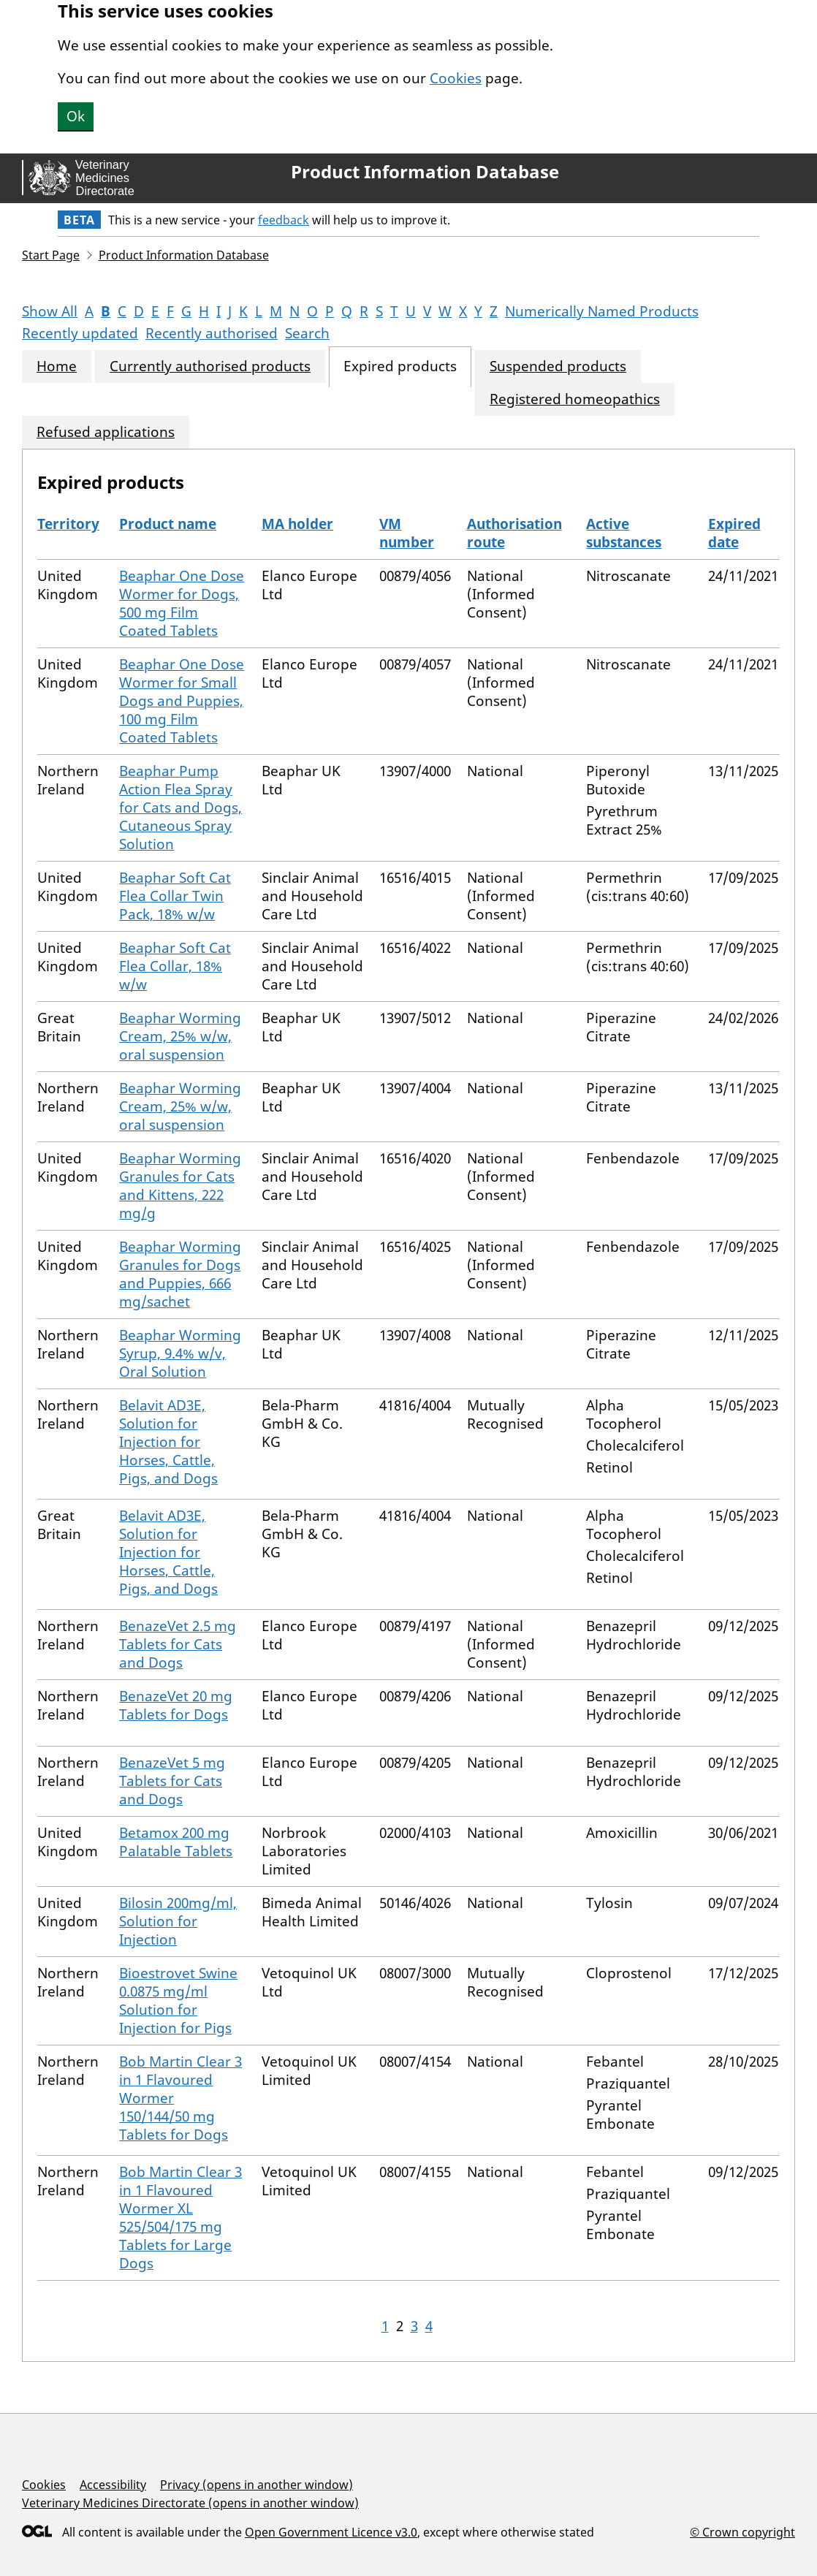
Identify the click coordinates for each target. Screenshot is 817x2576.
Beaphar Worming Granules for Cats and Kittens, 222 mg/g (180, 1186)
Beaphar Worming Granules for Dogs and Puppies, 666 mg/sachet (180, 1274)
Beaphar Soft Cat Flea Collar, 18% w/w (175, 966)
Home (57, 366)
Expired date (734, 533)
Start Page (51, 255)
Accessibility (113, 2485)
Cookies (456, 78)
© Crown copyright (742, 2531)
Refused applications (106, 432)
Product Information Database (425, 172)
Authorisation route (514, 533)
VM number (406, 533)
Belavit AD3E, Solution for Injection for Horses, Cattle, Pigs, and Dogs (168, 1442)
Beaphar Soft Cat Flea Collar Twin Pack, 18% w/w (175, 896)
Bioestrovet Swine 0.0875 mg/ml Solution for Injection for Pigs (178, 2000)
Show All (49, 311)
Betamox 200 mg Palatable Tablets (175, 1842)
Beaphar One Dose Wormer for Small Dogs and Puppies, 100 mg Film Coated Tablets (181, 701)
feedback (283, 220)
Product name (167, 523)
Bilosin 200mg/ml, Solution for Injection (178, 1921)
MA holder (297, 523)
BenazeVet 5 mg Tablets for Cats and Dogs (172, 1781)
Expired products (400, 366)
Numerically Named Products (602, 311)
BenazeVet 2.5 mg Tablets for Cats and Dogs (177, 1644)
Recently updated (80, 333)
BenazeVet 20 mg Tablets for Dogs (175, 1705)
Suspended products (558, 366)
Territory (68, 523)
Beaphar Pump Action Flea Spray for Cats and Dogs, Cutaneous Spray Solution (180, 807)
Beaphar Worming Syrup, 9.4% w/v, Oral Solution (180, 1353)
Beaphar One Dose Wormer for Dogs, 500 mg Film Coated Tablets (181, 603)
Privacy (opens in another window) (256, 2485)
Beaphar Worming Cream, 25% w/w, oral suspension (180, 1036)
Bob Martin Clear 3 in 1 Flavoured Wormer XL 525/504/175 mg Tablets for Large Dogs (180, 2217)
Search (307, 333)
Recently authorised (211, 333)
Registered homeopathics (575, 399)
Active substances (623, 533)
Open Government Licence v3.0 (331, 2532)
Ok (75, 116)
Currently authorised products (210, 366)
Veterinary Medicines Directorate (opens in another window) (190, 2503)
